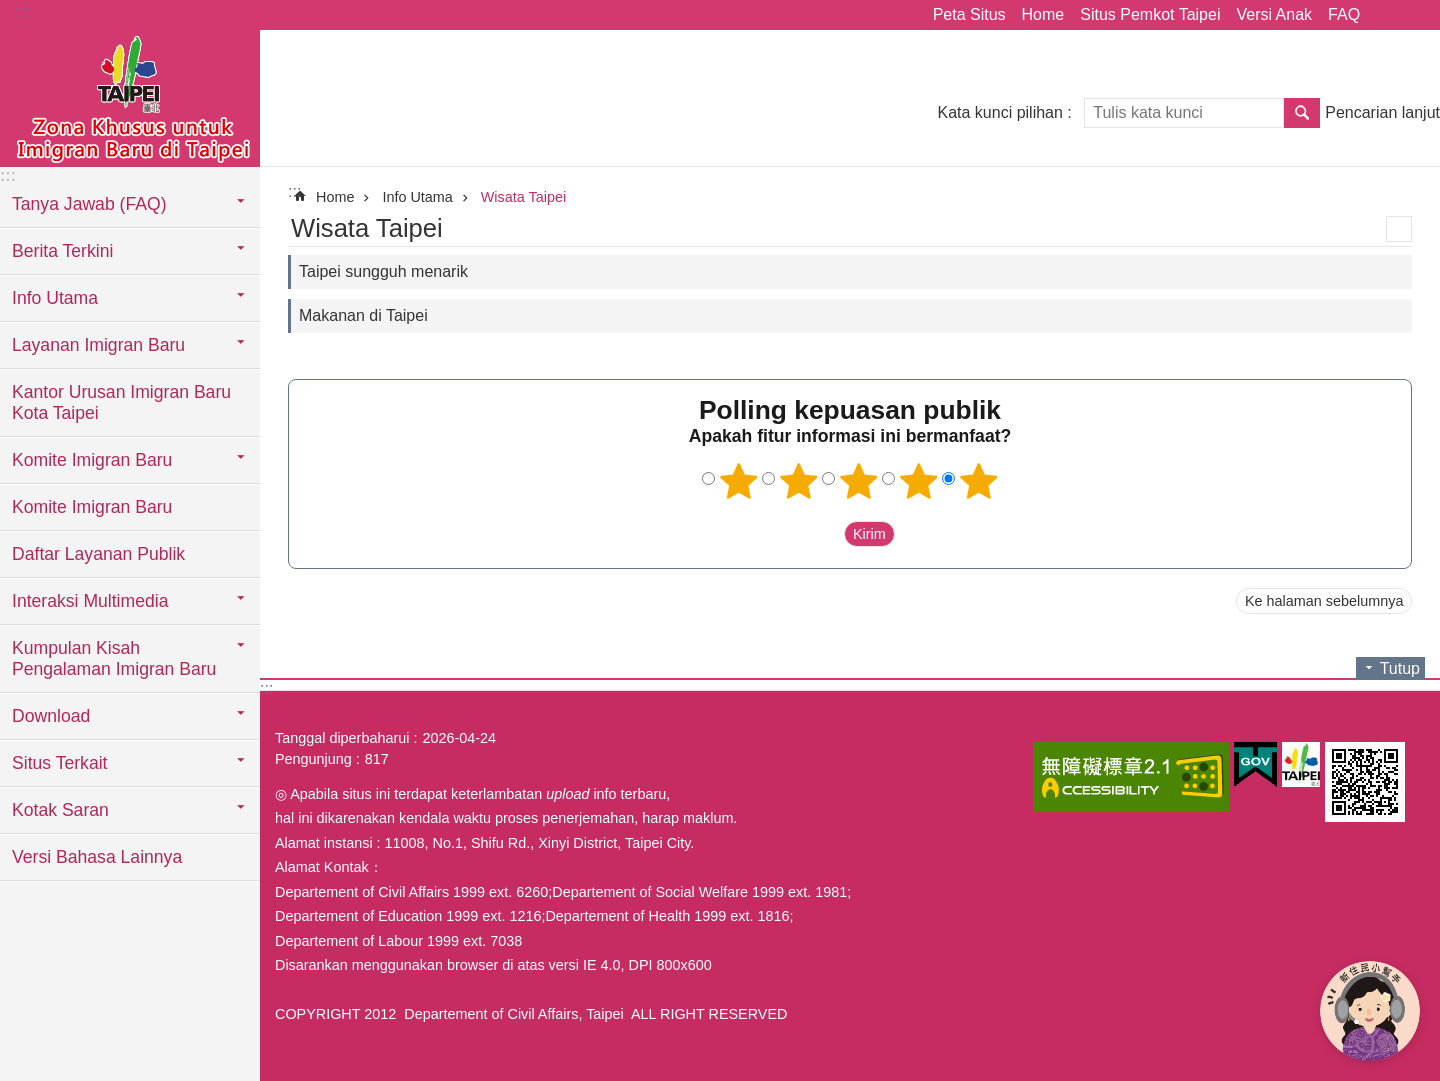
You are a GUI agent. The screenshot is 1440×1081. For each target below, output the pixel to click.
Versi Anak (1274, 14)
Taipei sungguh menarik (383, 271)
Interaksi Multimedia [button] (90, 601)
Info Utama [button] (55, 298)
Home (1043, 14)
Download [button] (51, 716)
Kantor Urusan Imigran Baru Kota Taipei (121, 402)
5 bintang (979, 481)
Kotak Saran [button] (60, 810)
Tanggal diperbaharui (342, 738)
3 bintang (859, 481)
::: (21, 11)
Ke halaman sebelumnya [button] (1324, 601)
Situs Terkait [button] (60, 763)
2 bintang (799, 481)
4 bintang (919, 481)
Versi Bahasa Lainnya (97, 857)
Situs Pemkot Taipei (1150, 14)
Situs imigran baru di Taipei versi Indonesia (130, 97)
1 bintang (739, 481)
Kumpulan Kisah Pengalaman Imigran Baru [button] (114, 658)
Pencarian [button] (1302, 113)
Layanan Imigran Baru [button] (98, 345)
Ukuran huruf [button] (1413, 15)
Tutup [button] (1400, 668)
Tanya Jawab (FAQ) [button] (89, 204)
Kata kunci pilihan (999, 112)
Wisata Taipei (523, 197)
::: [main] (294, 191)
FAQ (1344, 14)
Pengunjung (313, 759)
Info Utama (417, 197)
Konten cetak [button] (1399, 229)
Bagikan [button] (1385, 15)
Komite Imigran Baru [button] (92, 460)
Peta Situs (969, 14)
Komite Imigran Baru (92, 507)
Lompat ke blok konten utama (10, 10)
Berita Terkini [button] (62, 251)
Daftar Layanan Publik (98, 554)
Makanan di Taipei (363, 315)
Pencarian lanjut (1382, 112)
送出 (825, 534)
